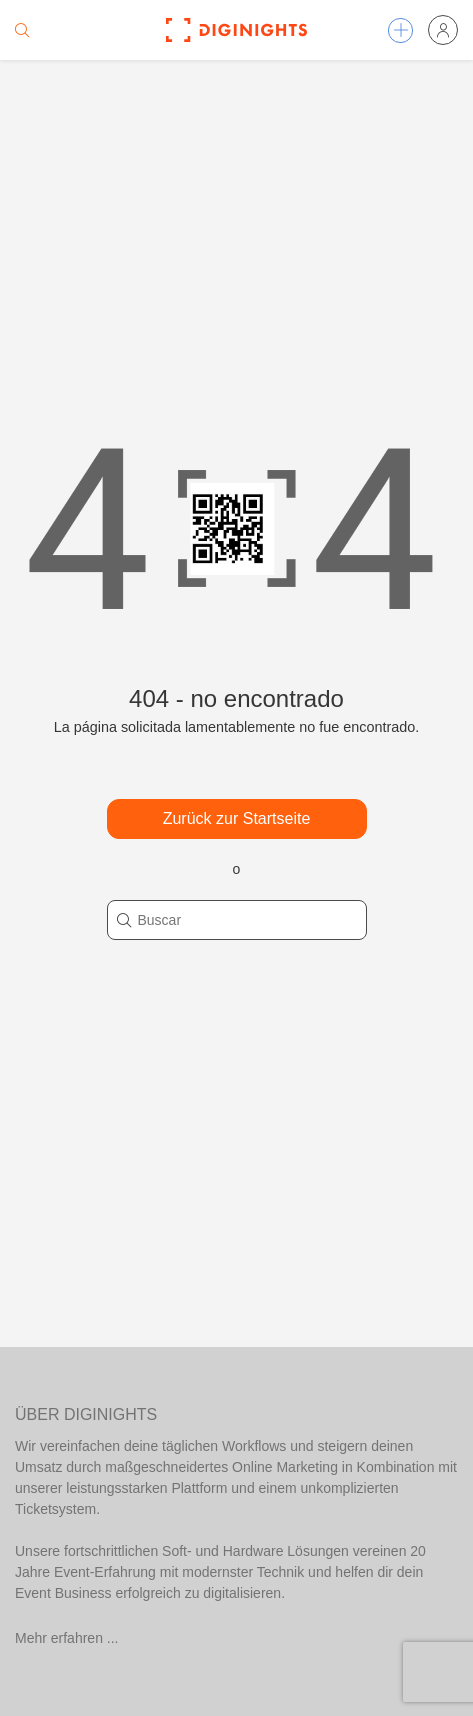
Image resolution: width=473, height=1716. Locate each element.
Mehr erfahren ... (67, 1638)
